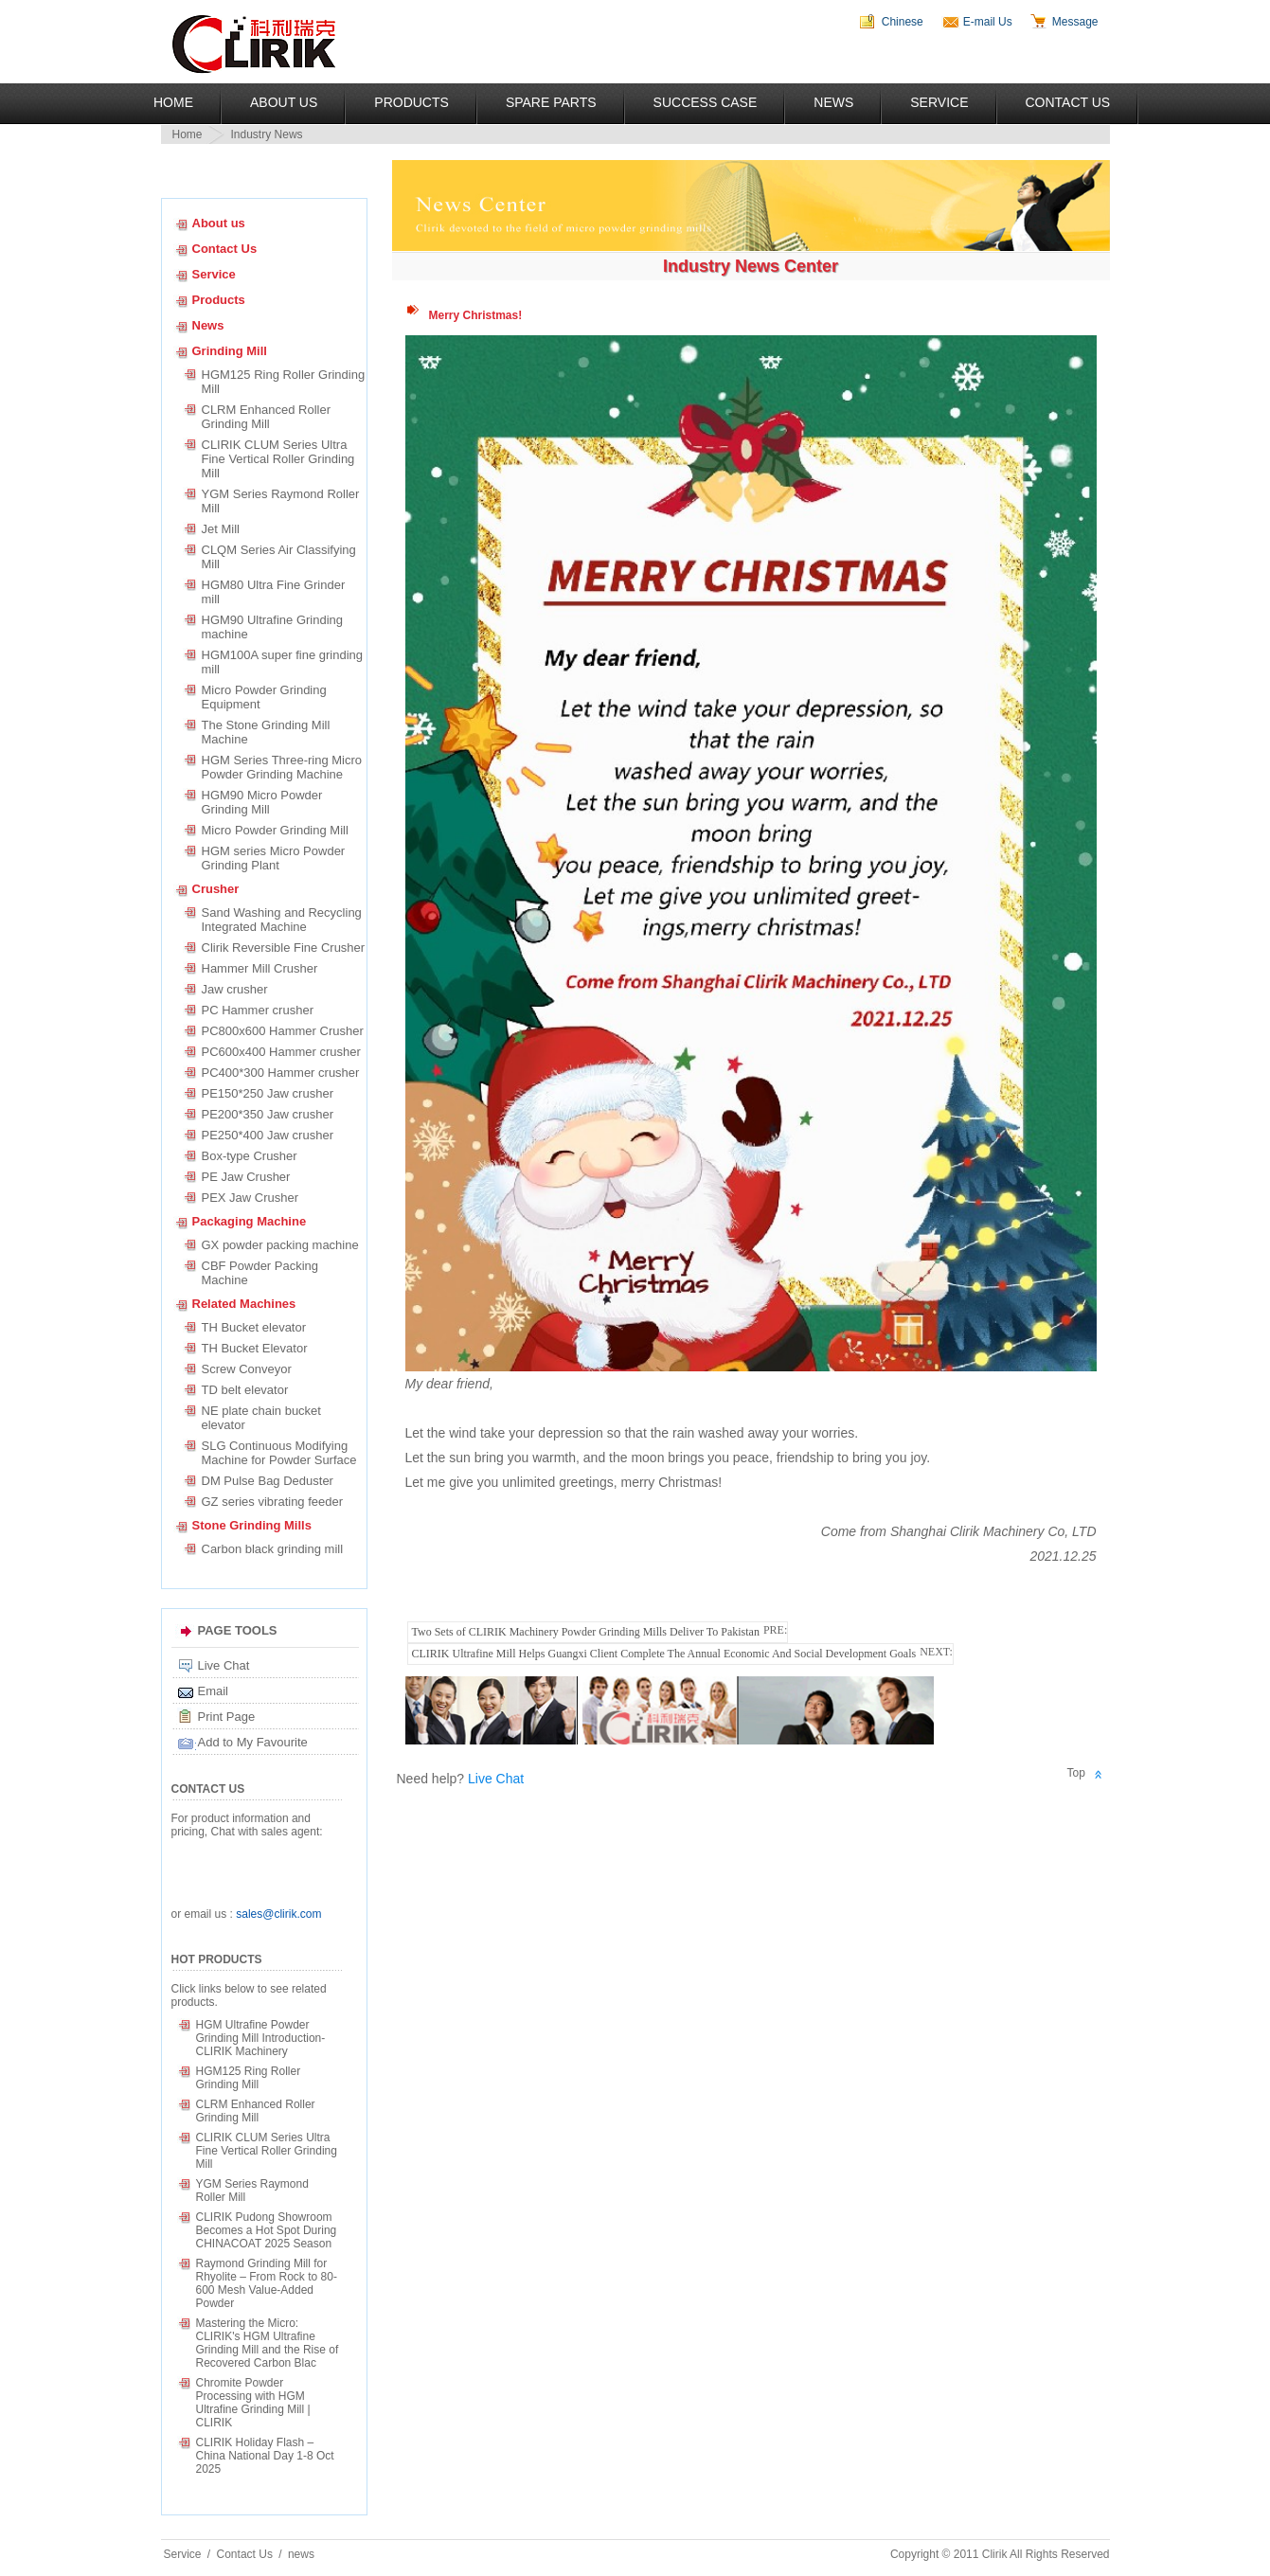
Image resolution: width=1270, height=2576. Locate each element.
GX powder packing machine (280, 1245)
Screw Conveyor (247, 1369)
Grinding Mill (229, 351)
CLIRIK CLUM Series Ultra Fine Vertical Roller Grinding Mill (278, 459)
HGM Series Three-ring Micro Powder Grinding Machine (282, 767)
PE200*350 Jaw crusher (267, 1114)
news (301, 2554)
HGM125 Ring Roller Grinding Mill (284, 381)
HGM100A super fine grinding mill (283, 662)
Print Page (227, 1716)
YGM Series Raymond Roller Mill (281, 501)
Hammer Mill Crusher (260, 968)
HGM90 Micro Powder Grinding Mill (262, 802)
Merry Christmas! (476, 315)
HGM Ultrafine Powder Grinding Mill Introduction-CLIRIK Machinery (261, 2038)
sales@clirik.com (278, 1914)
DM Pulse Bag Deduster (267, 1481)
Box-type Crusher (249, 1156)
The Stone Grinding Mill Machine (266, 732)
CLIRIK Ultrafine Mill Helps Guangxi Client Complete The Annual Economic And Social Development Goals (664, 1653)
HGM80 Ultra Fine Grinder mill (274, 592)
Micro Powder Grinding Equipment (264, 697)
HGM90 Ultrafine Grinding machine (273, 627)
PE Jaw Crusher (246, 1177)
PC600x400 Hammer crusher (281, 1052)
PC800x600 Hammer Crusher (283, 1031)
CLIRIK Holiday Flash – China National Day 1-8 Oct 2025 (265, 2456)
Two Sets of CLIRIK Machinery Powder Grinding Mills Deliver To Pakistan (586, 1631)
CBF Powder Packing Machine (260, 1273)
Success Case (705, 102)
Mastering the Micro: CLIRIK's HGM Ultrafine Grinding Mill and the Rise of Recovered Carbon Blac (267, 2343)
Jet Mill (221, 529)
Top (1076, 1773)
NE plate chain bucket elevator (261, 1418)
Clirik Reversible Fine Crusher (284, 947)
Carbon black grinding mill (273, 1549)
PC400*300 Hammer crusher (281, 1072)
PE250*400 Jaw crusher (267, 1135)
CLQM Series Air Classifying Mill (282, 557)
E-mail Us (987, 21)
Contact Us (1068, 102)
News (833, 102)
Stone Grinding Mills (252, 1525)
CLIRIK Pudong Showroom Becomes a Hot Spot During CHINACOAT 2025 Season (266, 2230)
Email (213, 1691)
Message (1075, 21)
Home (173, 102)
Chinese (902, 21)
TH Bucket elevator (254, 1327)
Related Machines (244, 1304)
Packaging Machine (249, 1221)
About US (283, 102)
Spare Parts (551, 102)
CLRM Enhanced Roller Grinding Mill (266, 416)
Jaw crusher (235, 989)
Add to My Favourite (253, 1742)
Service (939, 102)
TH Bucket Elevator (255, 1348)
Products (411, 102)
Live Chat (224, 1665)
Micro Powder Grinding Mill (275, 830)
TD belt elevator (245, 1390)
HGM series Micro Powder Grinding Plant (274, 858)
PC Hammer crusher (257, 1010)
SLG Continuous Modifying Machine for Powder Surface (279, 1453)
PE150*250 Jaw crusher (267, 1093)
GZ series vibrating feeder (273, 1501)
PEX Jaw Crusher (250, 1197)
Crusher (216, 889)
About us (218, 223)
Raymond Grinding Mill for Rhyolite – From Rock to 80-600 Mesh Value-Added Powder (266, 2283)
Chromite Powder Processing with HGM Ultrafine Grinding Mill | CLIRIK (253, 2402)
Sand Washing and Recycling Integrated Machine (282, 919)
